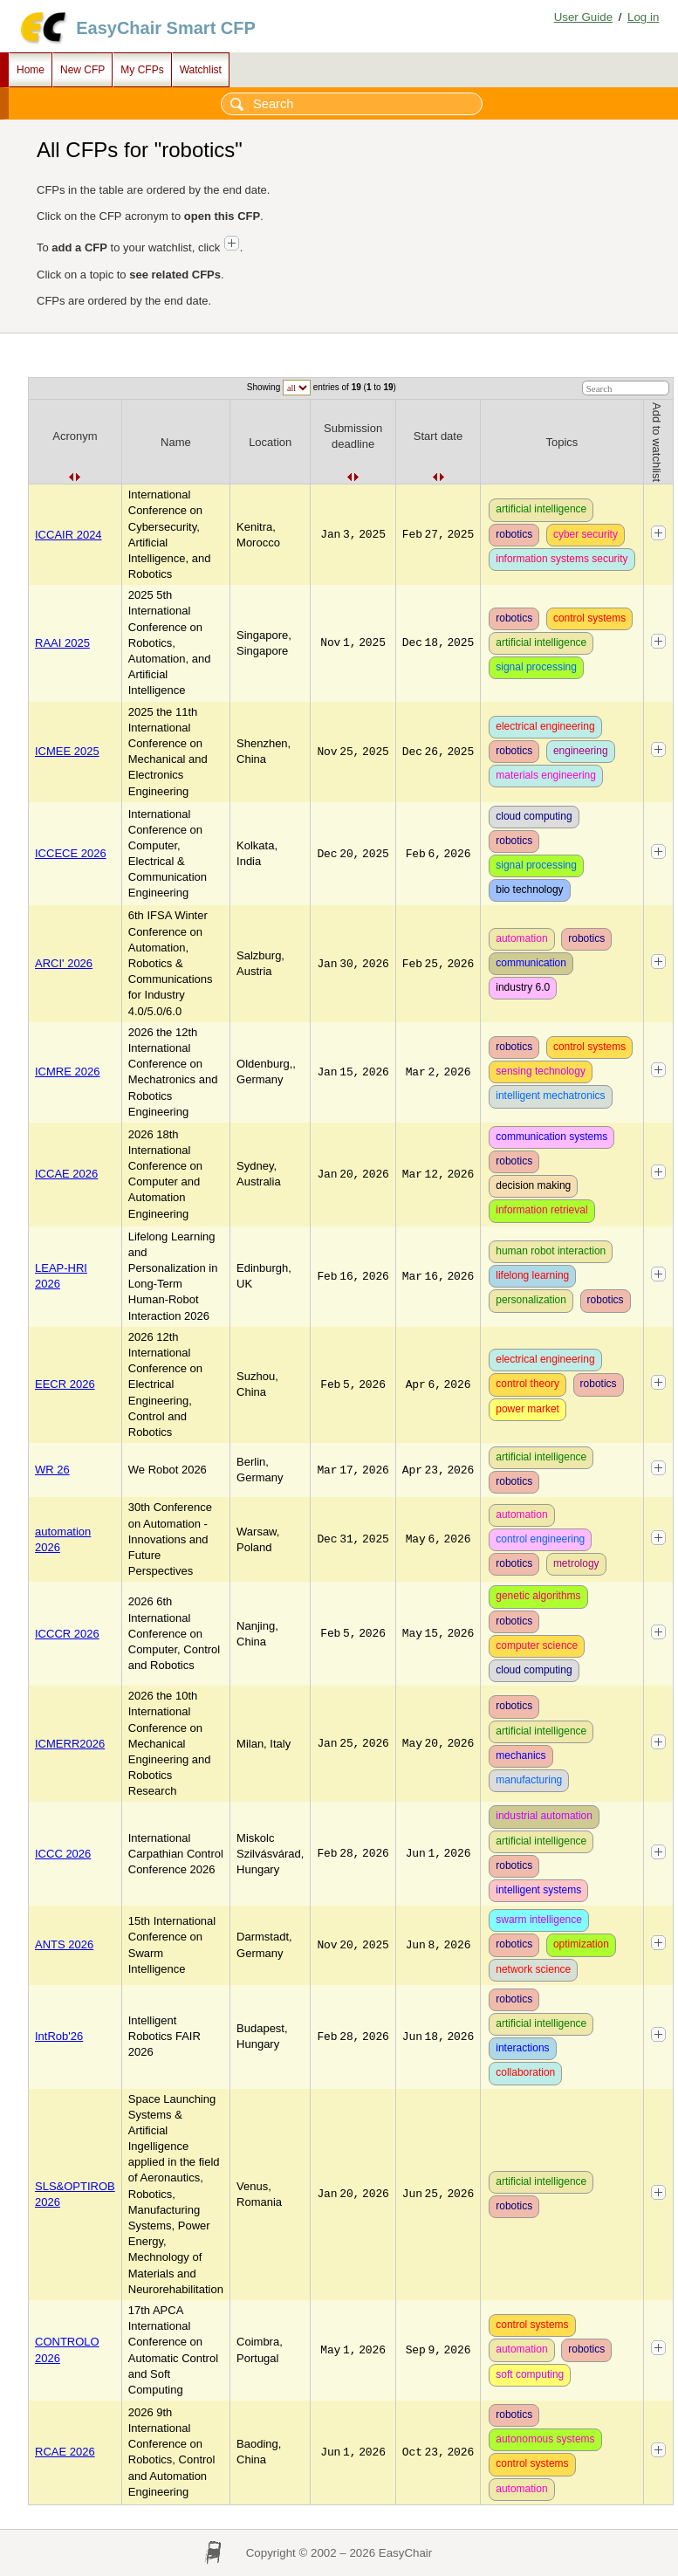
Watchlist (201, 70)
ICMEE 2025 (67, 751)
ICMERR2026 (70, 1743)
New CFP (82, 70)
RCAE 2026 (65, 2451)
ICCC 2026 (63, 1853)
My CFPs (141, 70)
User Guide (583, 17)
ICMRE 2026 (67, 1071)
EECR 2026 (65, 1384)
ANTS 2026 (64, 1944)
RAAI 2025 (62, 642)
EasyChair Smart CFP (166, 28)
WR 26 (52, 1469)
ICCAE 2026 (66, 1173)
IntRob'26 (59, 2036)
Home (31, 70)
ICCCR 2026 (67, 1633)
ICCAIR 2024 (68, 534)
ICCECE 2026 (70, 853)
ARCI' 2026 (63, 963)
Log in (643, 17)
